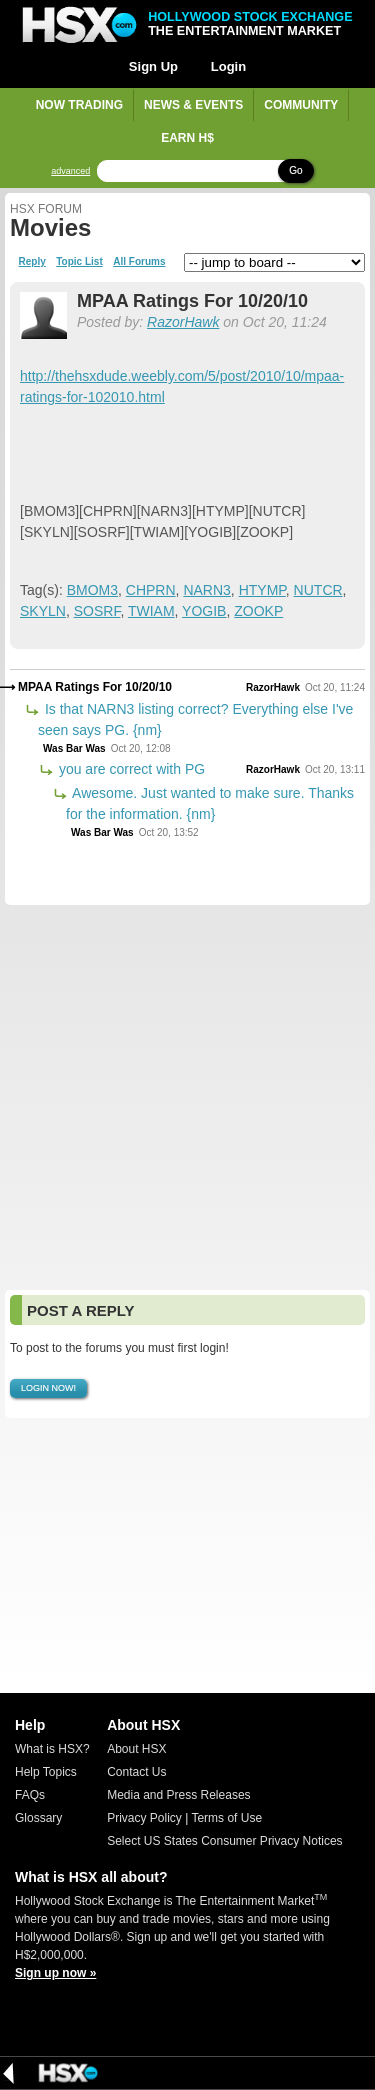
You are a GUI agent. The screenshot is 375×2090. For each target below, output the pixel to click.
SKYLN (43, 611)
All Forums (139, 262)
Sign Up (153, 66)
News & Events (193, 105)
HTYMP (262, 590)
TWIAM (151, 611)
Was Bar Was (74, 748)
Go (295, 170)
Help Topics (46, 1772)
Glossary (38, 1818)
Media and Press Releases (178, 1795)
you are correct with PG (130, 769)
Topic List (79, 262)
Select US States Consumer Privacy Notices (224, 1841)
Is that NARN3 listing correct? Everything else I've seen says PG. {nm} (195, 719)
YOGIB (204, 611)
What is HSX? (52, 1749)
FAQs (30, 1795)
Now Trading (79, 105)
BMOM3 (92, 590)
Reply (32, 262)
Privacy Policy (144, 1818)
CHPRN (151, 590)
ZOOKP (258, 611)
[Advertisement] (187, 1097)
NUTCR (318, 590)
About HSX (136, 1749)
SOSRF (97, 611)
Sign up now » (55, 1973)
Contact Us (136, 1772)
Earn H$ (187, 138)
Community (301, 105)
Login (228, 66)
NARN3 (206, 590)
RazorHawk (183, 322)
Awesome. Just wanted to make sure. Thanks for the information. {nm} (210, 803)
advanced (70, 171)
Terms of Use (226, 1818)
